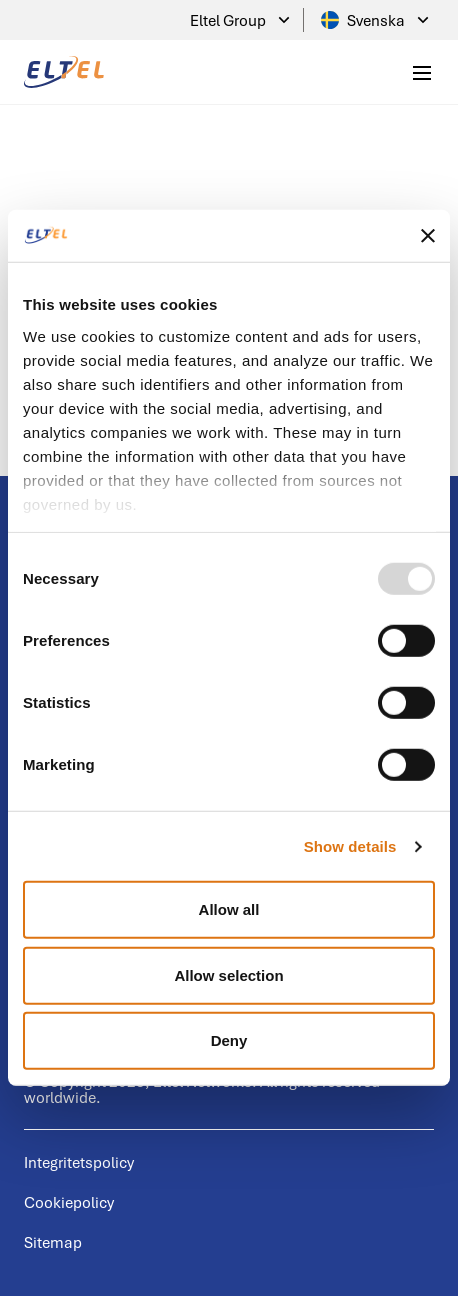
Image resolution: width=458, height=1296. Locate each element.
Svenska (377, 20)
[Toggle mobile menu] (422, 72)
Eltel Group (242, 20)
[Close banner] (428, 236)
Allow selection (228, 975)
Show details (350, 846)
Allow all (229, 909)
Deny (229, 1040)
